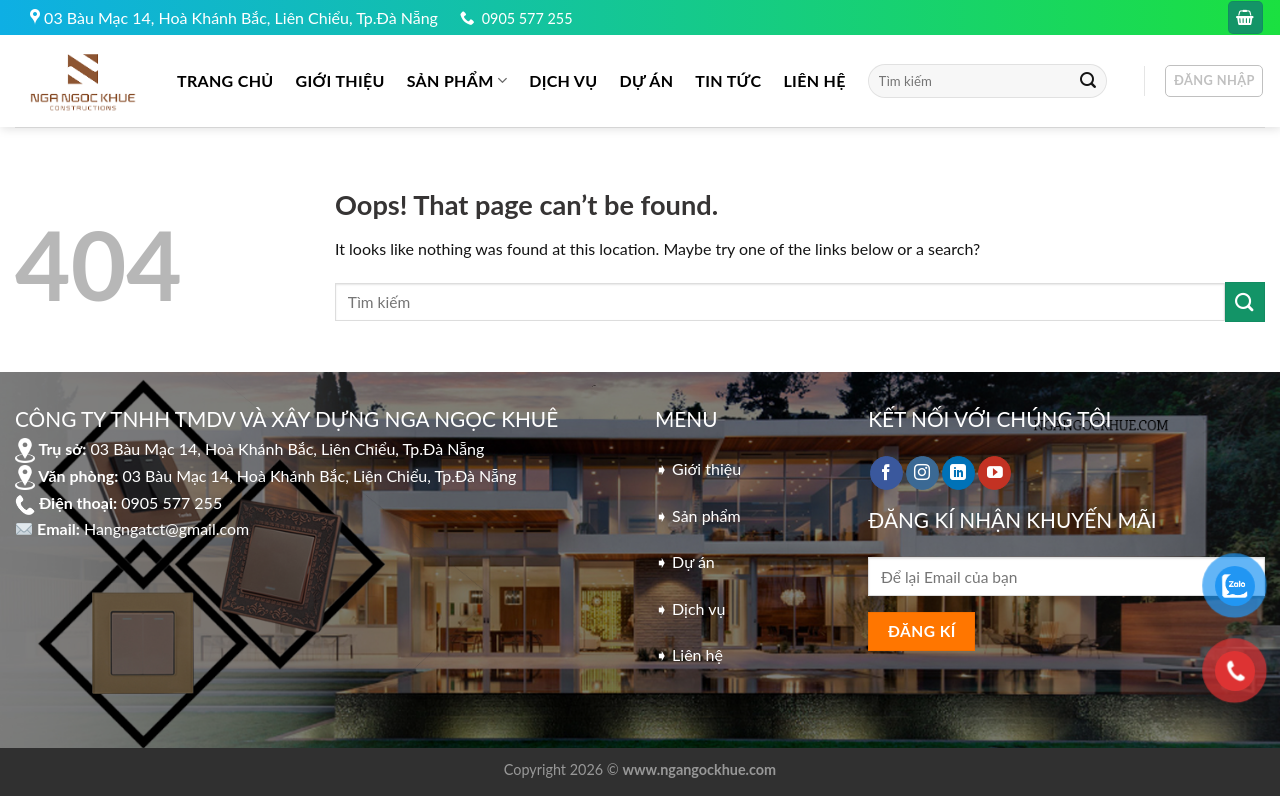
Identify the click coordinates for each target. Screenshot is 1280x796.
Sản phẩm (457, 81)
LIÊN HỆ (814, 80)
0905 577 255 (527, 18)
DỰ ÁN (647, 80)
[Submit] (1088, 81)
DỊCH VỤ (563, 80)
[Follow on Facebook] (886, 473)
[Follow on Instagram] (922, 473)
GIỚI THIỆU (340, 80)
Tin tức (728, 80)
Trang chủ (225, 80)
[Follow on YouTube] (994, 473)
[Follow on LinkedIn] (958, 473)
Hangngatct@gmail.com (166, 528)
